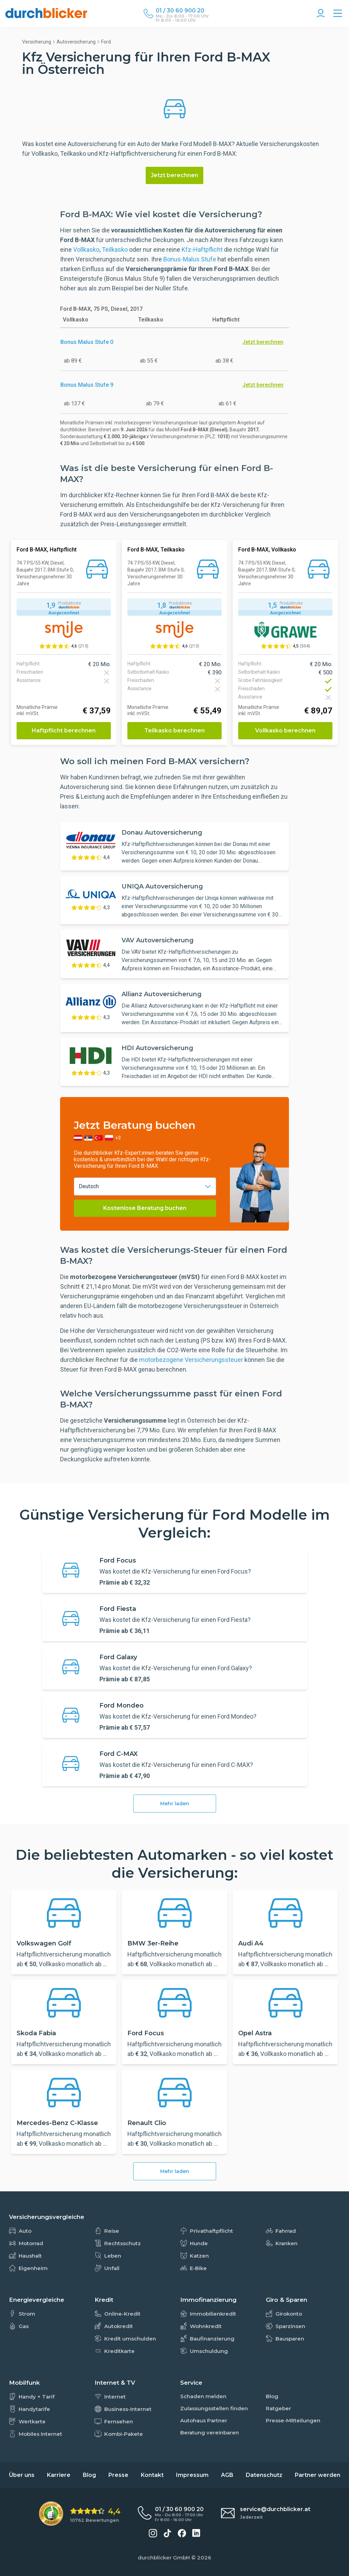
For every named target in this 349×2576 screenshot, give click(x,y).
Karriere (58, 2475)
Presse (118, 2475)
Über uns (22, 2475)
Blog (89, 2475)
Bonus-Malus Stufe (189, 259)
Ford (106, 42)
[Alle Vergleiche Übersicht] (337, 14)
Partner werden (317, 2475)
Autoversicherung (76, 42)
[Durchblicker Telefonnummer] (182, 10)
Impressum (192, 2475)
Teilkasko (115, 249)
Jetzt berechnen (174, 175)
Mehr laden (174, 1803)
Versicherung (36, 42)
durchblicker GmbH (164, 2557)
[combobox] (145, 1186)
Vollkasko (86, 249)
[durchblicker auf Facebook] (182, 2533)
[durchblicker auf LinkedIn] (196, 2533)
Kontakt (152, 2475)
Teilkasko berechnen (174, 730)
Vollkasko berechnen (285, 730)
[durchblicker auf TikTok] (167, 2533)
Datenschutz (264, 2475)
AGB (227, 2475)
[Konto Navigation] (320, 14)
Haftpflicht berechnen (64, 730)
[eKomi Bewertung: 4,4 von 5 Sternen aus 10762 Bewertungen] (79, 2513)
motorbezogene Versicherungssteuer (191, 1359)
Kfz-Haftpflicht (202, 249)
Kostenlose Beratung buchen (144, 1208)
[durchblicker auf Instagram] (153, 2533)
